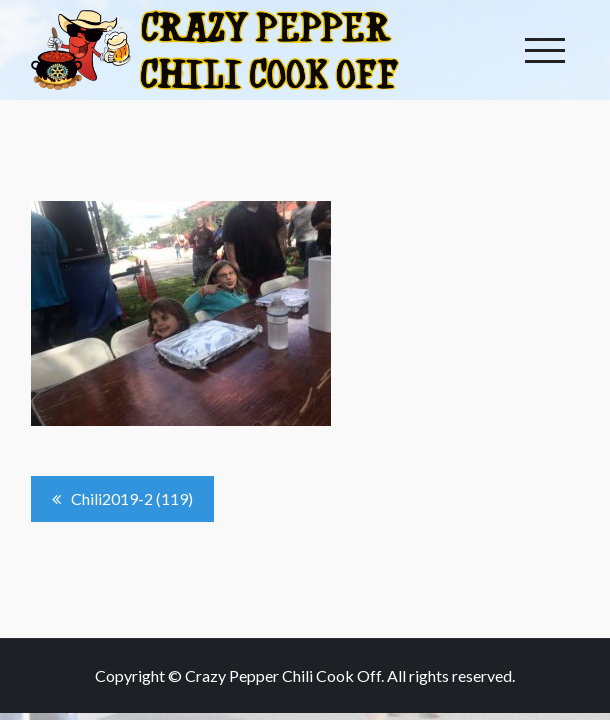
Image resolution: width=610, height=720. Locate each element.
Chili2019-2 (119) (132, 498)
